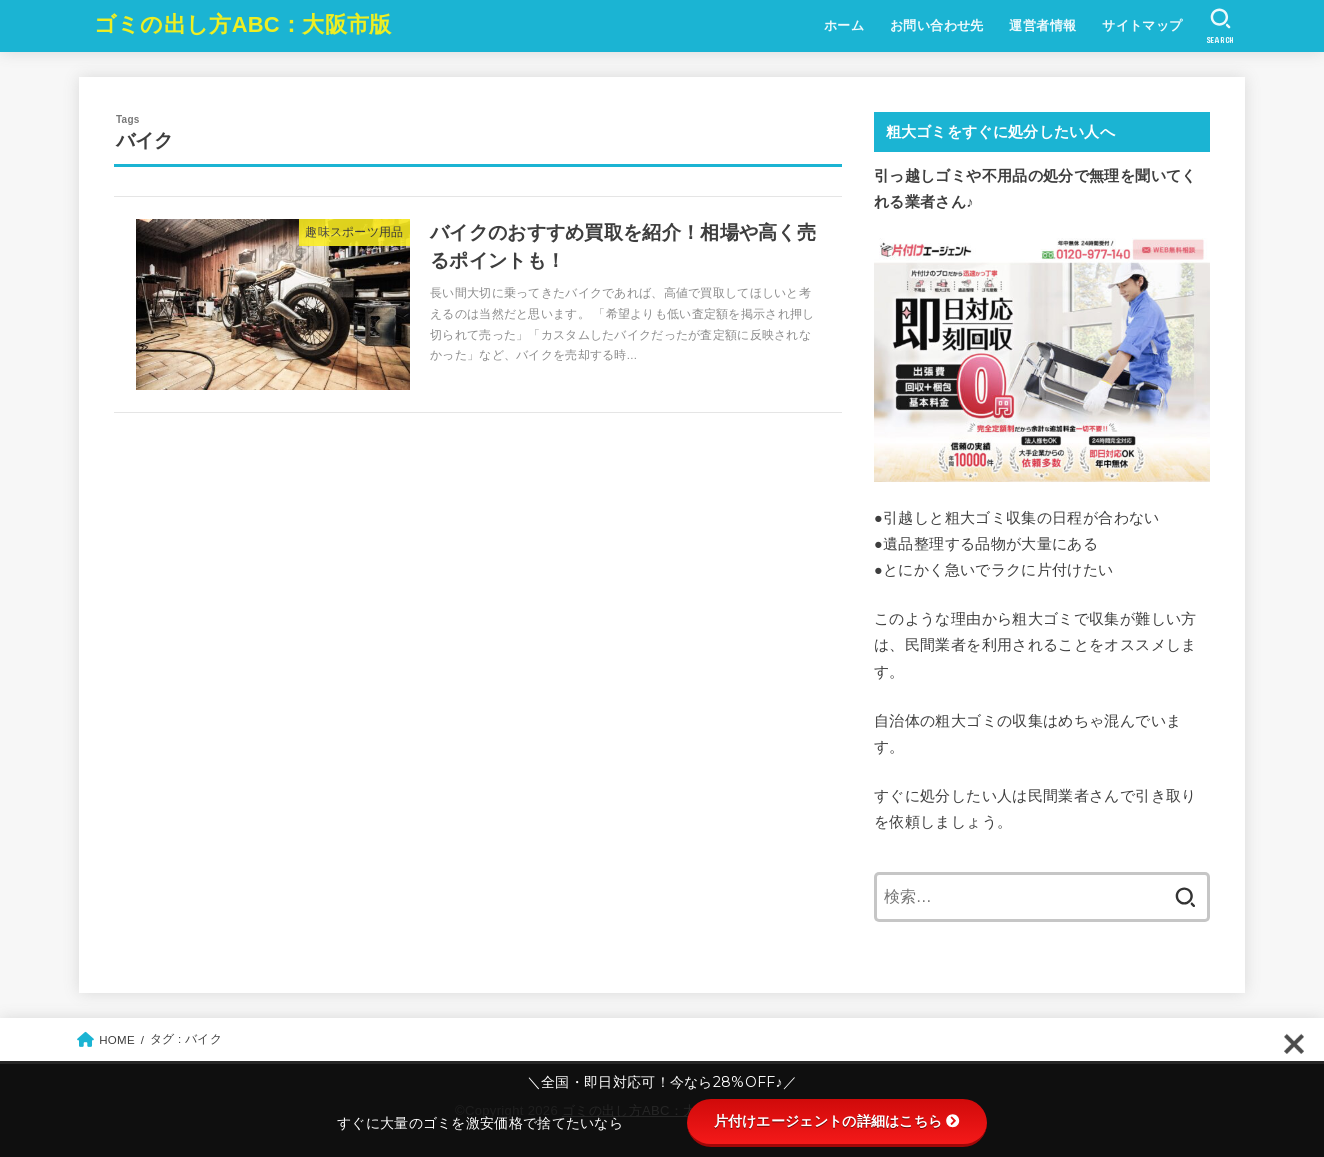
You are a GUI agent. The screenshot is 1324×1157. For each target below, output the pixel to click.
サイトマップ (1142, 25)
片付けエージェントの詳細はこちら (837, 1121)
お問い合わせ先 (937, 25)
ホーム (844, 25)
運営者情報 (1042, 25)
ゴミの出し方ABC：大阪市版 (243, 24)
